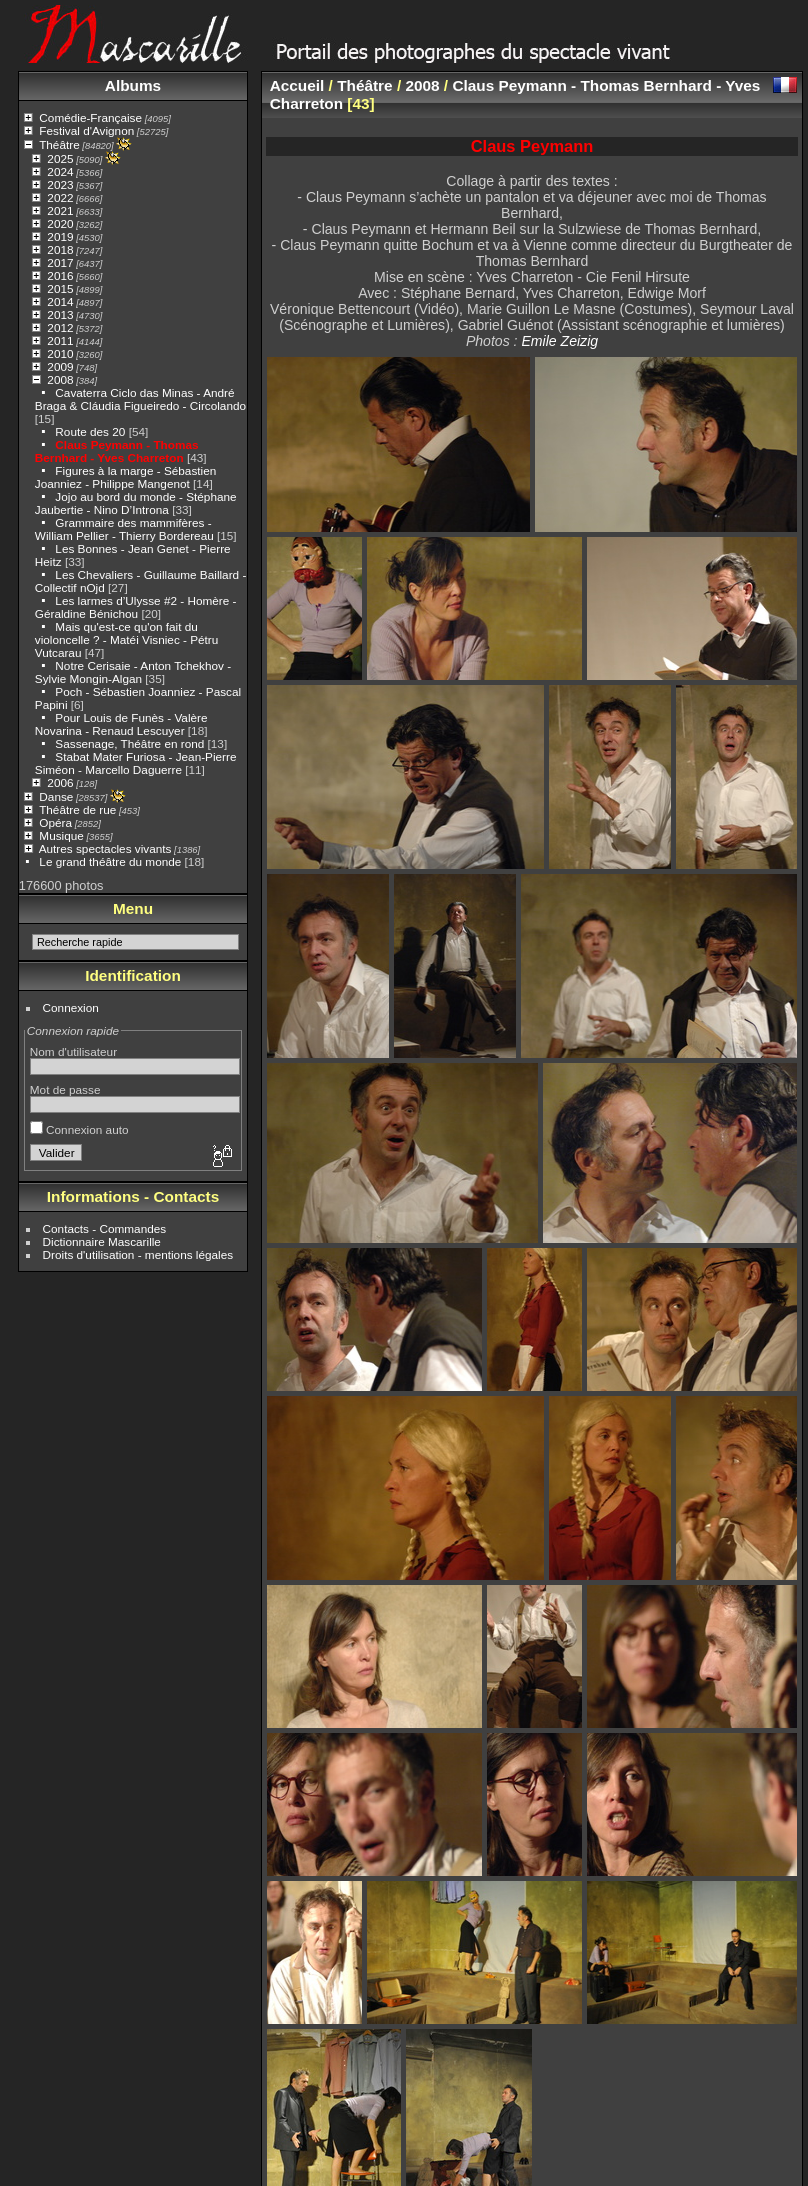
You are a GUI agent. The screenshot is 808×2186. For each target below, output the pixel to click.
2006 (60, 782)
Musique (61, 835)
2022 (60, 197)
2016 (60, 275)
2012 (60, 327)
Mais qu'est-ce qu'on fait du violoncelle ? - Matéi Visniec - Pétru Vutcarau (127, 639)
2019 (60, 236)
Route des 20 (90, 431)
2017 (60, 262)
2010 (60, 353)
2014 (60, 301)
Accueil (297, 85)
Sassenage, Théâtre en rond (129, 743)
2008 (60, 379)
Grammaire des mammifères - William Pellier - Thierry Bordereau (124, 529)
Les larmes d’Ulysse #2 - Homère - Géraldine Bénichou (136, 607)
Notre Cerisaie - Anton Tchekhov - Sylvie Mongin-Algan (133, 672)
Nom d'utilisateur (73, 1051)
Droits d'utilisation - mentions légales (138, 1254)
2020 (60, 223)
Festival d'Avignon (86, 130)
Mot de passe (65, 1089)
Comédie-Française (90, 117)
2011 (60, 340)
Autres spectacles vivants (105, 848)
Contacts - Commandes (105, 1228)
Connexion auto (79, 1129)
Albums (133, 85)
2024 (60, 171)
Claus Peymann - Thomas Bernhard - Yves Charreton (117, 451)
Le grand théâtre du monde (110, 861)
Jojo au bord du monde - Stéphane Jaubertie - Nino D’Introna (136, 503)
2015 (60, 288)
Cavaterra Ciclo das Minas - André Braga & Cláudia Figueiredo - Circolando (140, 399)
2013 (60, 314)
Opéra (55, 822)
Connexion (71, 1007)
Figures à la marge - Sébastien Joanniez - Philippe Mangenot (125, 477)
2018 (60, 249)
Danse (56, 796)
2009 (60, 366)
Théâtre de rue (77, 809)
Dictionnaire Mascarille (102, 1241)
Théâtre (59, 144)
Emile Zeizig (559, 341)
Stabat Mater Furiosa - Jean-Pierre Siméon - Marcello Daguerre (136, 763)
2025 (60, 158)
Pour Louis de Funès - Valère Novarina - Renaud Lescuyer (121, 724)
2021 (60, 210)
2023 (60, 184)
